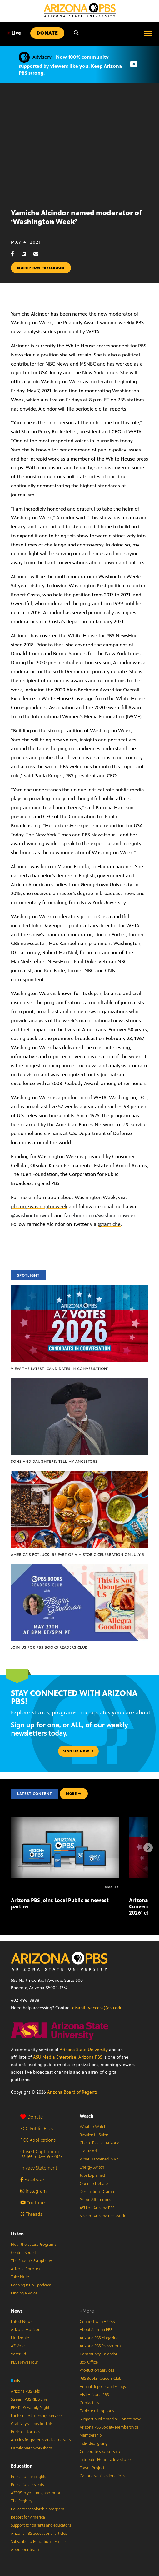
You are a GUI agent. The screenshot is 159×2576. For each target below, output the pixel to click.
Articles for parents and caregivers (41, 2440)
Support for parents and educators (41, 2525)
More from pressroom (41, 268)
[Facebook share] (15, 254)
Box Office (89, 2362)
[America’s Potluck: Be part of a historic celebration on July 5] (79, 1474)
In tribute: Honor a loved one (105, 2459)
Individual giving (93, 2443)
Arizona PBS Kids (25, 2391)
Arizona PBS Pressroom (100, 2346)
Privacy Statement (38, 2168)
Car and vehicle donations (102, 2476)
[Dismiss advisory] (133, 64)
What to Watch (93, 2126)
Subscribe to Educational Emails (38, 2541)
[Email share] (39, 254)
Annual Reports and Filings (103, 2386)
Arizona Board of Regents (72, 2092)
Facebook (32, 2179)
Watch (86, 2116)
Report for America (28, 2517)
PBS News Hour (24, 2362)
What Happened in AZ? (100, 2159)
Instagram (33, 2191)
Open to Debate (94, 2183)
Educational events (27, 2484)
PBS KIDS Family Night (30, 2407)
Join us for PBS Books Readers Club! (50, 1647)
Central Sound (23, 2252)
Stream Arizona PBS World (103, 2216)
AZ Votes (18, 2346)
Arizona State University (84, 2049)
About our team (25, 2549)
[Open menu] (148, 33)
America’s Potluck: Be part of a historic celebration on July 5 (77, 1554)
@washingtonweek (32, 1215)
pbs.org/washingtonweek (39, 1206)
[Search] (76, 33)
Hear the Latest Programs (33, 2244)
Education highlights (28, 2476)
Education (21, 2466)
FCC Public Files (36, 2128)
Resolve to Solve (94, 2134)
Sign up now (78, 1751)
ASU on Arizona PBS (97, 2207)
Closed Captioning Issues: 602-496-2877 (41, 2154)
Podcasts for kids (25, 2431)
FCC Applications (38, 2140)
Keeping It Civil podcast (31, 2285)
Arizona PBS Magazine (99, 2337)
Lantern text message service (36, 2415)
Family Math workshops (31, 2448)
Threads (31, 2214)
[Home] (80, 10)
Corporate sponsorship (100, 2451)
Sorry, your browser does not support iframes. (79, 143)
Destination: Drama (97, 2191)
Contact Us (89, 2402)
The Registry (21, 2501)
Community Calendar (98, 2354)
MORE (74, 1793)
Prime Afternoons (95, 2199)
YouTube (32, 2202)
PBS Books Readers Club (100, 2378)
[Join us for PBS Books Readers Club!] (79, 1567)
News (17, 2311)
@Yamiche (109, 1224)
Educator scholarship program (37, 2509)
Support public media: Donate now (110, 2419)
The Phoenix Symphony (31, 2260)
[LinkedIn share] (27, 254)
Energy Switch (92, 2167)
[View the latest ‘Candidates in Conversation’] (79, 1288)
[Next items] (148, 1847)
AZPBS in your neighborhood (36, 2492)
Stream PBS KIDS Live (29, 2399)
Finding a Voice (24, 2293)
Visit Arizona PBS (94, 2394)
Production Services (97, 2370)
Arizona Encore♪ (25, 2268)
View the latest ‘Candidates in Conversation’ (59, 1369)
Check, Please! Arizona (99, 2142)
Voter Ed (18, 2354)
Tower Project (92, 2467)
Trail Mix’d (88, 2151)
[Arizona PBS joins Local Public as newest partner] (65, 1821)
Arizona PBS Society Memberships (109, 2427)
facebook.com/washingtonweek (100, 1215)
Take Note (20, 2277)
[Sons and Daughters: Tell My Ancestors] (79, 1381)
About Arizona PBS (96, 2329)
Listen (17, 2234)
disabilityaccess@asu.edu (97, 2007)
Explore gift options (97, 2411)
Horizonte (20, 2337)
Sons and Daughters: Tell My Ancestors (54, 1461)
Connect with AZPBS (97, 2321)
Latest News (21, 2321)
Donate (31, 2117)
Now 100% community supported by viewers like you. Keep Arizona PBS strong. (70, 65)
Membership (91, 2435)
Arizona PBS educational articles (39, 2533)
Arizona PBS (90, 2057)
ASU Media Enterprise (54, 2057)
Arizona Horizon (25, 2329)
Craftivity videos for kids (31, 2423)
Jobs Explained (92, 2175)
